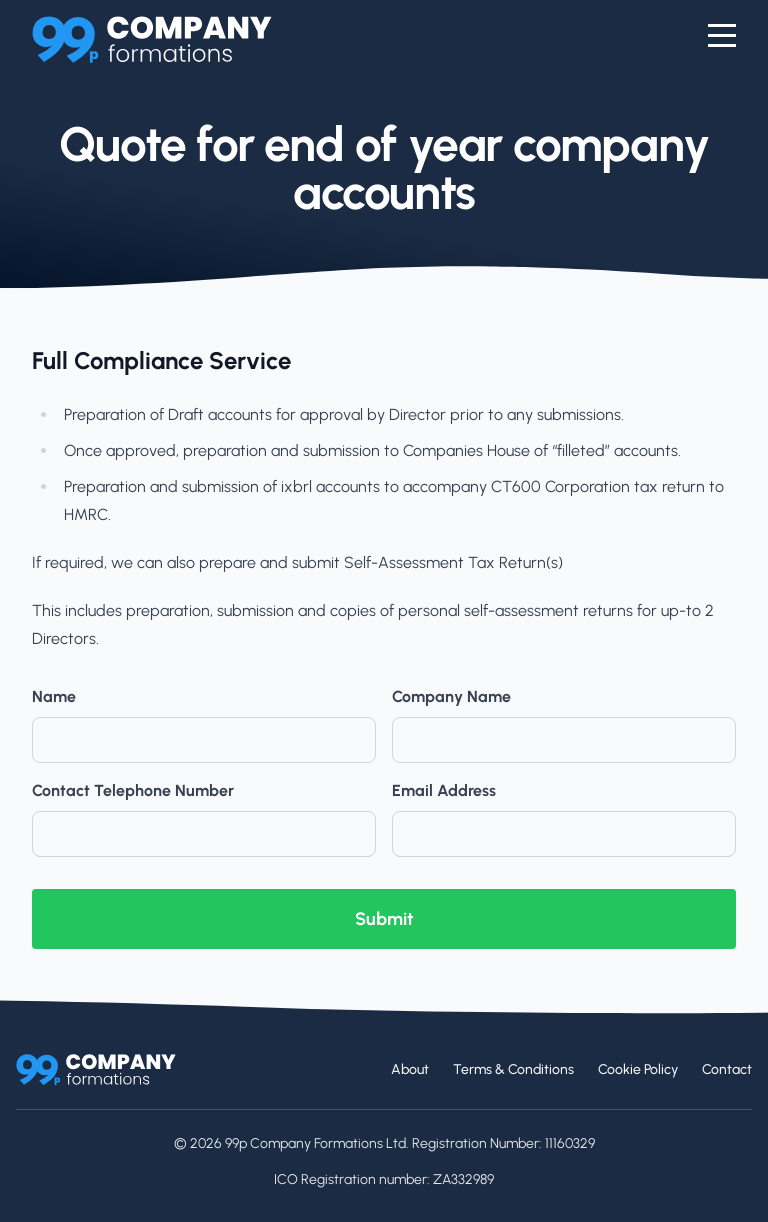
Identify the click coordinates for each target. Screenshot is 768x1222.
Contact (727, 1069)
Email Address (444, 790)
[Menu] (722, 36)
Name (54, 696)
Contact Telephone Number (133, 790)
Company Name (451, 696)
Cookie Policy (638, 1069)
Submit (384, 919)
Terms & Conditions (513, 1069)
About (410, 1069)
